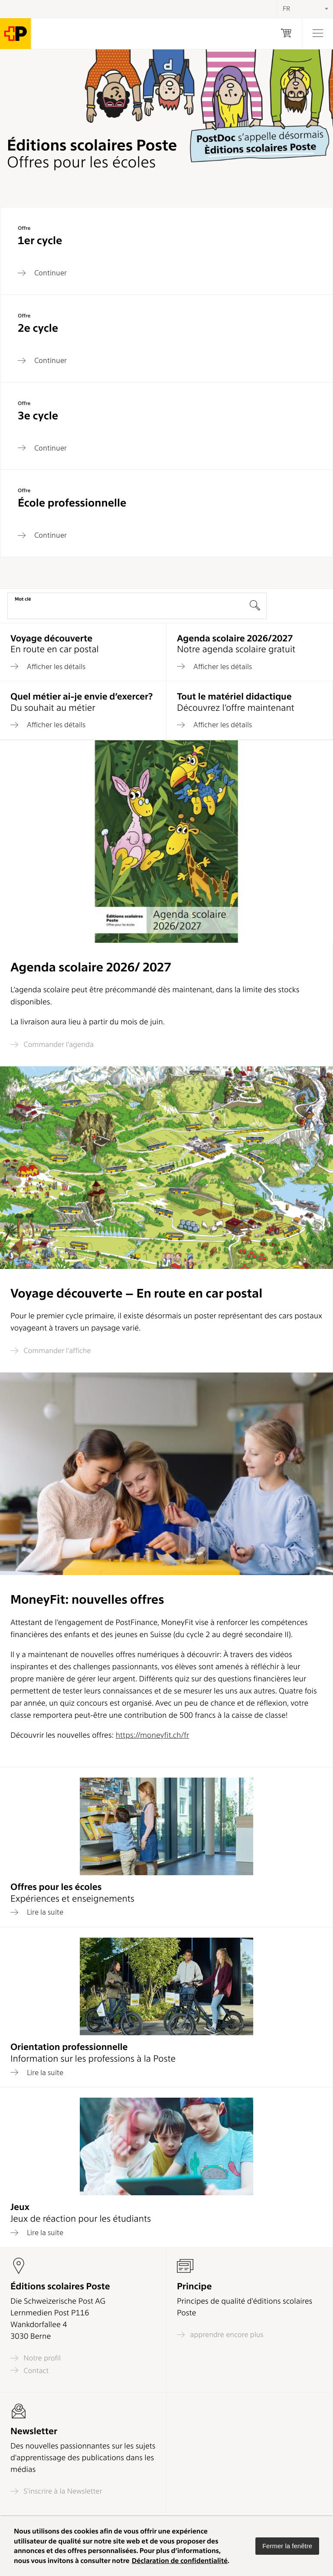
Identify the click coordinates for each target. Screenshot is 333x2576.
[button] (287, 2546)
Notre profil (35, 2358)
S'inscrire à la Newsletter (56, 2491)
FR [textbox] (286, 9)
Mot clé (23, 599)
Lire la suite (36, 1912)
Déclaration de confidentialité (180, 2560)
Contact (29, 2370)
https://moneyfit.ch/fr (152, 1735)
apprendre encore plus (220, 2335)
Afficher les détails (47, 666)
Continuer (42, 272)
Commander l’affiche (50, 1351)
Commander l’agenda (52, 1044)
